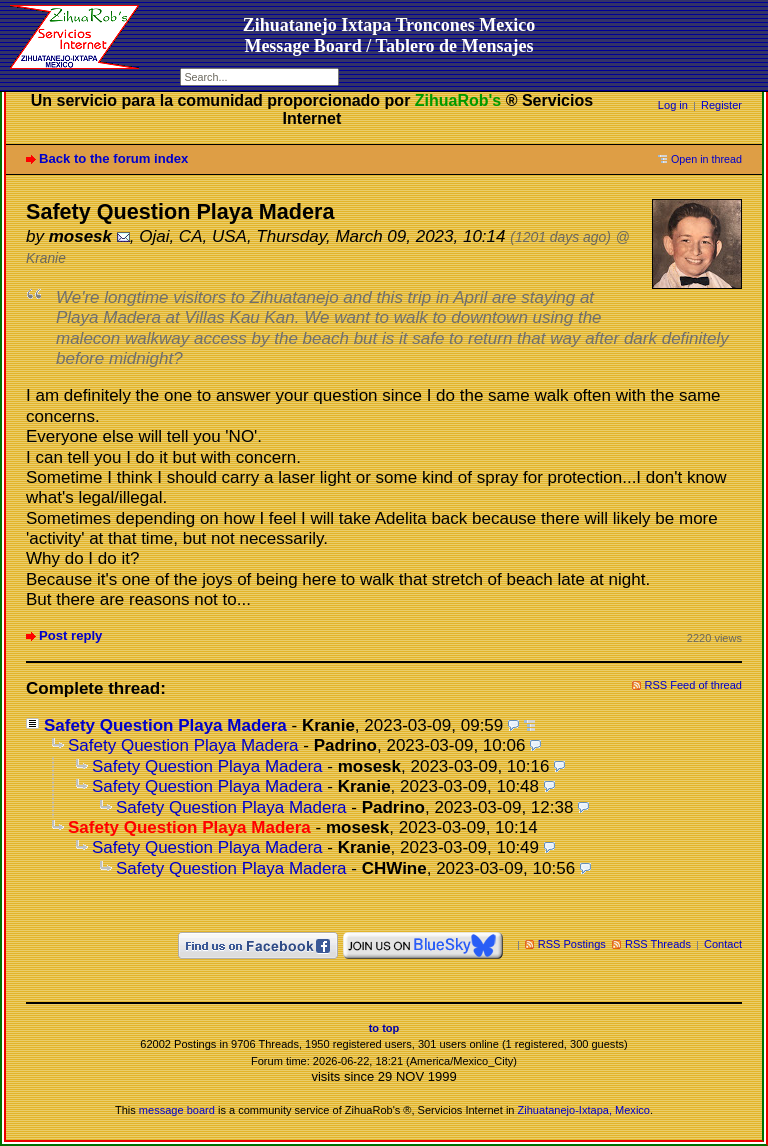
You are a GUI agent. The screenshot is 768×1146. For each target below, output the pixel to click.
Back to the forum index (113, 158)
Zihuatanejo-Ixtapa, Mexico (584, 1110)
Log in (673, 105)
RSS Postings (572, 944)
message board (177, 1110)
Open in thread (706, 159)
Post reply (70, 635)
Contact (723, 944)
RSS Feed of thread (694, 685)
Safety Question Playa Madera (165, 725)
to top (384, 1028)
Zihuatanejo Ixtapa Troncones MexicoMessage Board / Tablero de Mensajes (389, 35)
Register (721, 105)
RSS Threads (658, 944)
